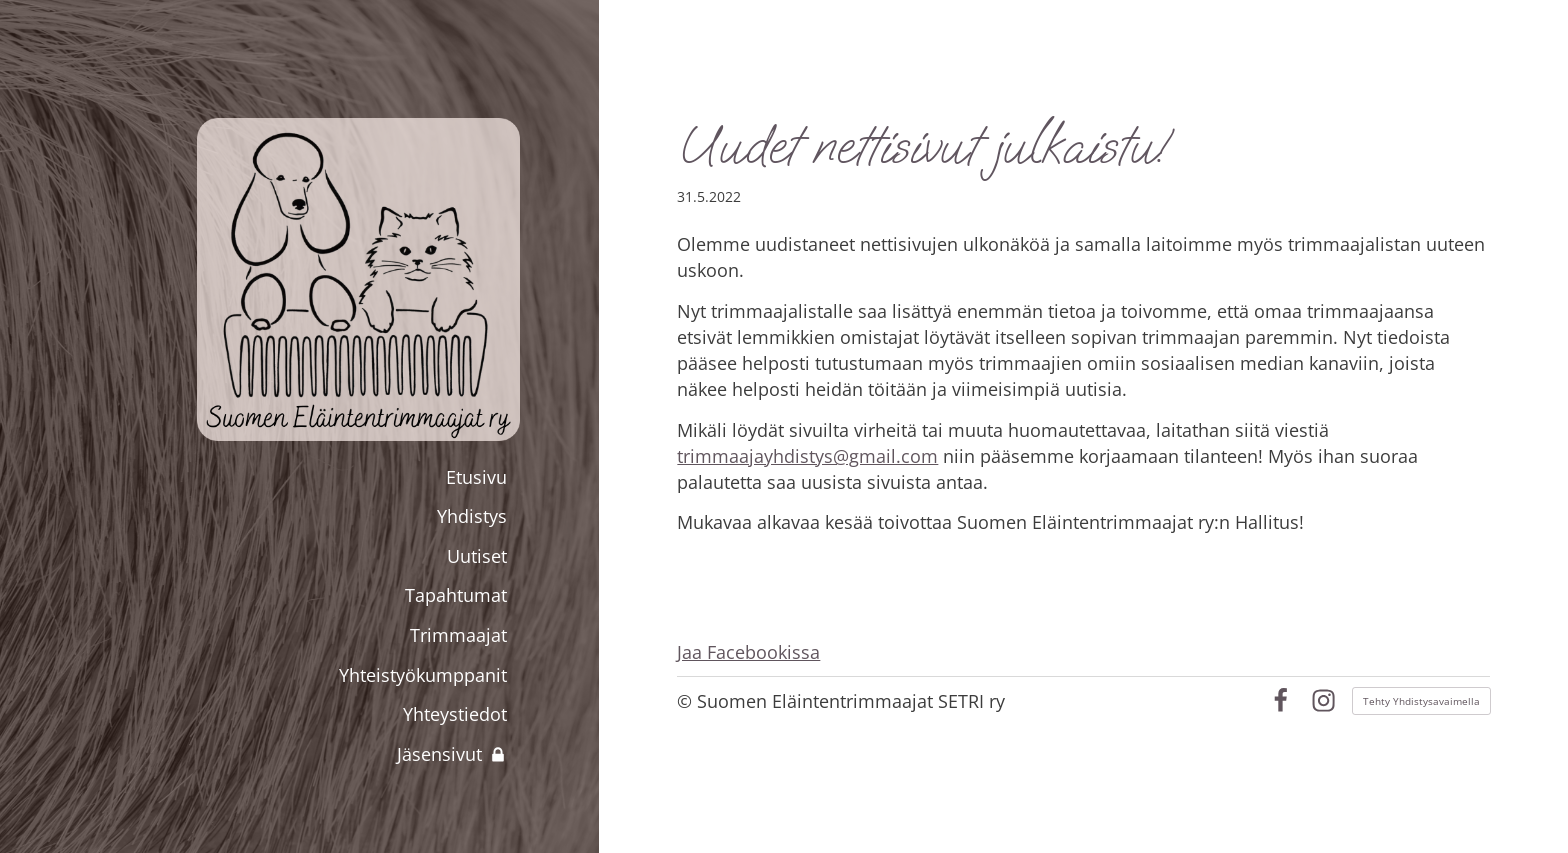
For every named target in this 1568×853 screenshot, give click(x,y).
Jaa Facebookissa (748, 652)
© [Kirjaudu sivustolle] (687, 701)
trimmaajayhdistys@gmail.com (807, 456)
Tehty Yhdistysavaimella (1421, 701)
